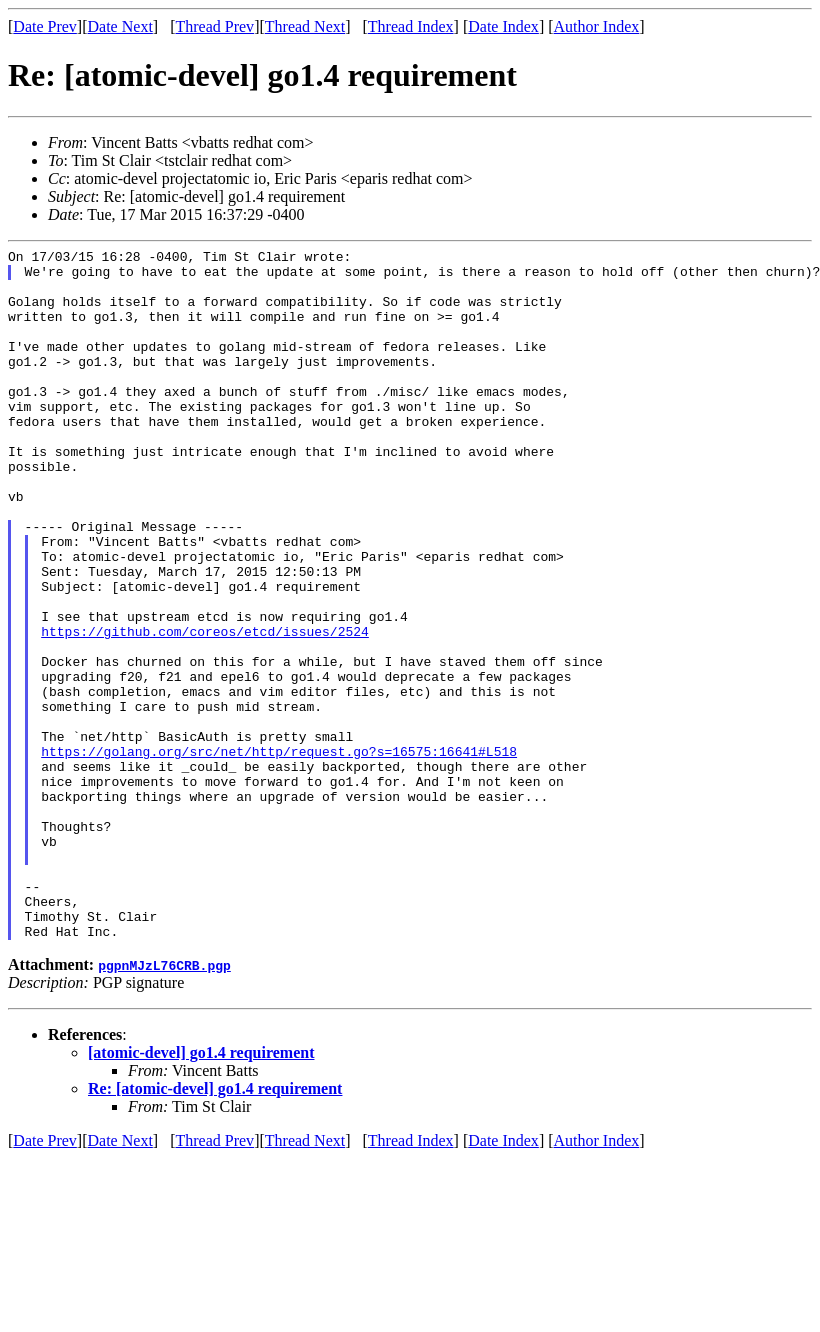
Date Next (120, 26)
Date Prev (45, 26)
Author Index (597, 26)
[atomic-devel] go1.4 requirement (201, 1190)
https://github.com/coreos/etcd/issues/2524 (205, 709)
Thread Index (411, 26)
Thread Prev (214, 26)
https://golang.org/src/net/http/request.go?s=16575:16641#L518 (279, 853)
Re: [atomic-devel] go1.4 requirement (215, 1226)
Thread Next (305, 26)
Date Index (503, 26)
